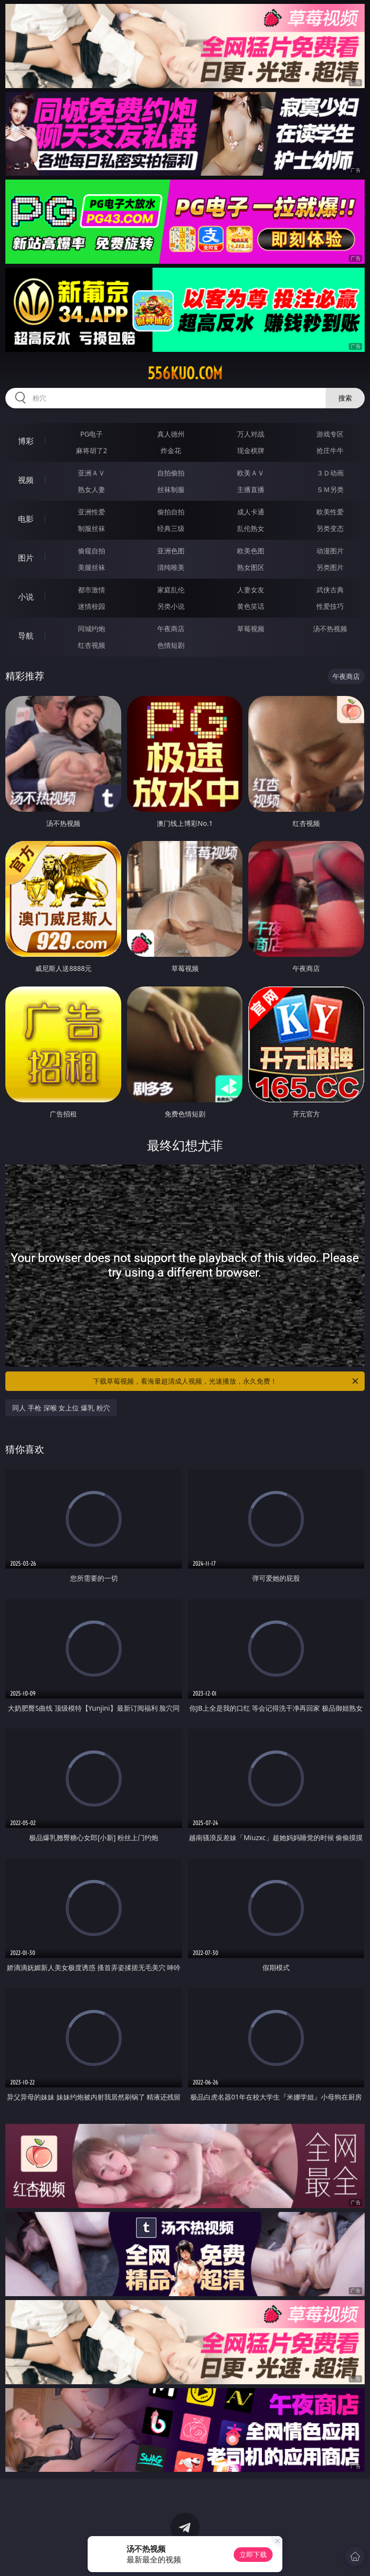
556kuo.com (185, 373)
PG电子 (91, 433)
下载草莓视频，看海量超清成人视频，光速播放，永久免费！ (226, 1381)
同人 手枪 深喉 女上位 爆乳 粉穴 (61, 1407)
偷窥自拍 (91, 550)
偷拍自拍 (171, 511)
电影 (26, 518)
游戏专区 (330, 433)
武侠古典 (330, 589)
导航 (26, 635)
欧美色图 (250, 550)
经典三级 (171, 528)
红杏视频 (91, 645)
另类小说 (171, 606)
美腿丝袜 (91, 567)
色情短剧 (171, 645)
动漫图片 (330, 550)
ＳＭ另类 (330, 489)
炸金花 (171, 450)
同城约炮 (91, 628)
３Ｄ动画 (330, 472)
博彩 (26, 441)
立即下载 (253, 2554)
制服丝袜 (91, 528)
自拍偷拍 (171, 472)
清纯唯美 (171, 567)
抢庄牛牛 (330, 450)
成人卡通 (250, 511)
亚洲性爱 (91, 511)
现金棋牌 (250, 450)
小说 (26, 596)
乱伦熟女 (250, 528)
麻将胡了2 (91, 450)
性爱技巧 (330, 606)
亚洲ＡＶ (91, 472)
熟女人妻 (91, 489)
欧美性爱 (330, 511)
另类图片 (330, 567)
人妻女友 (250, 589)
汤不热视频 (330, 628)
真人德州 (171, 433)
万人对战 (250, 433)
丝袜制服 (171, 489)
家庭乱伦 (171, 589)
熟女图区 (250, 567)
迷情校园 (91, 606)
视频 (26, 480)
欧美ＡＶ (250, 472)
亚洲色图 (171, 550)
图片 (26, 557)
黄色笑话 (250, 606)
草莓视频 (250, 628)
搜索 (345, 397)
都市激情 (91, 589)
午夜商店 (171, 628)
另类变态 (330, 528)
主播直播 (250, 489)
